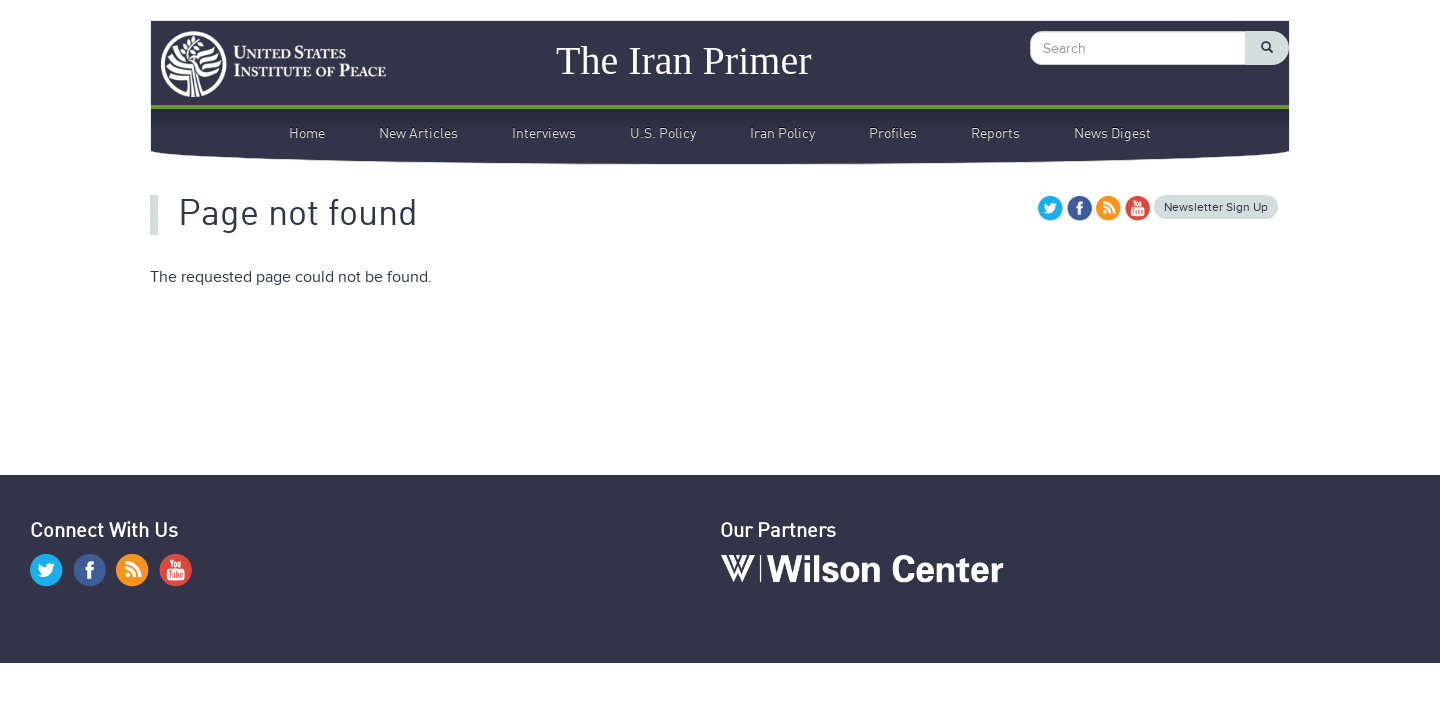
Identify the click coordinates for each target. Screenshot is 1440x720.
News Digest (1112, 134)
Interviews (544, 134)
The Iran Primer (683, 59)
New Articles (418, 134)
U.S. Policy (663, 134)
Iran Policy (782, 134)
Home (307, 134)
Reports (995, 134)
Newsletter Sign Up (1216, 207)
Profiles (893, 134)
